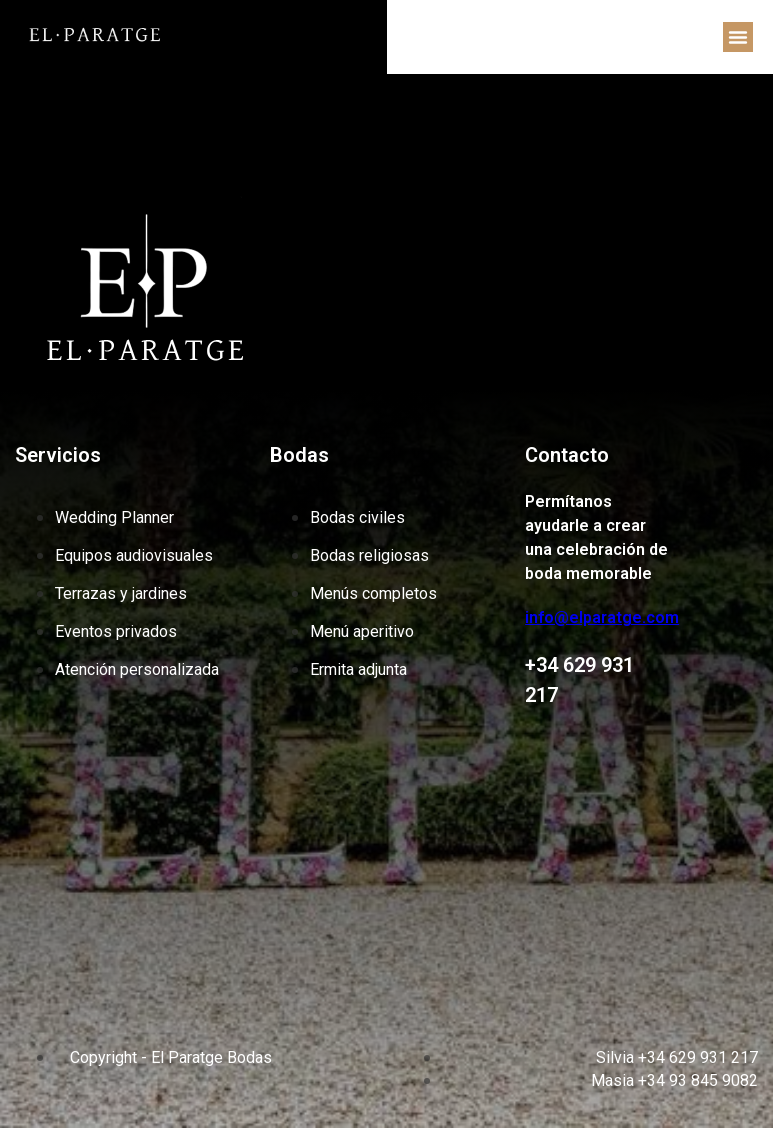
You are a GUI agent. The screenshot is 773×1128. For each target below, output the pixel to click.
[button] (738, 37)
